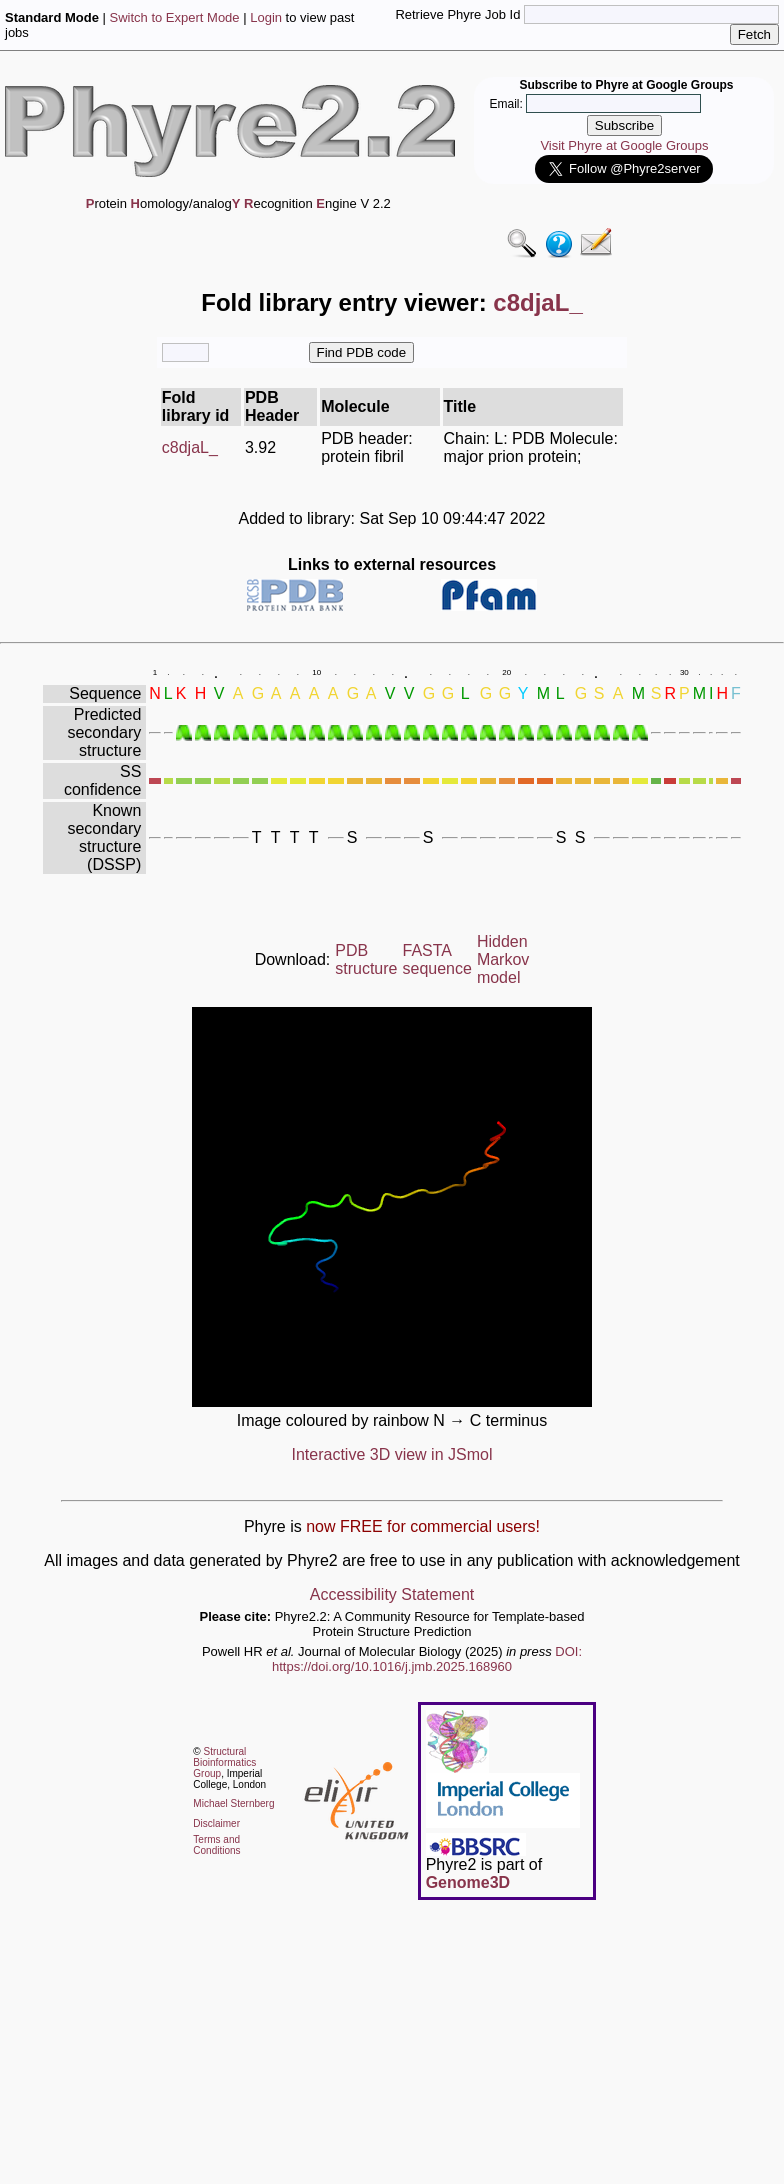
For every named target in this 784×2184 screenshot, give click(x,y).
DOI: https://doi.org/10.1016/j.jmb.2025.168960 (427, 1659)
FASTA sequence (437, 959)
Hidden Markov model (503, 959)
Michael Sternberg (233, 1803)
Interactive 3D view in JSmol (392, 1454)
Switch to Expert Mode (175, 17)
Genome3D (468, 1882)
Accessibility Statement (392, 1594)
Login (266, 17)
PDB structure (366, 959)
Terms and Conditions (216, 1845)
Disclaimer (216, 1823)
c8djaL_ (190, 447)
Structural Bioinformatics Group (224, 1762)
